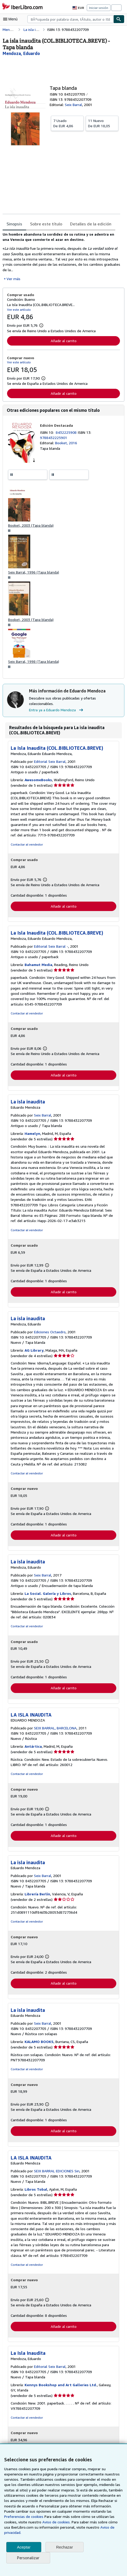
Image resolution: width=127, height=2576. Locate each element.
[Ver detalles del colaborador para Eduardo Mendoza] (21, 53)
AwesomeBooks (39, 781)
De (67, 123)
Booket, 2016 (66, 443)
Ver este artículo (18, 310)
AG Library (34, 1353)
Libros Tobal (36, 2193)
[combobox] (70, 19)
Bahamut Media (38, 966)
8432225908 (67, 433)
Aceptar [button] (24, 2547)
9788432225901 (53, 438)
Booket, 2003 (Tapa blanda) (30, 526)
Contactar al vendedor (26, 846)
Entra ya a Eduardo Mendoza (57, 711)
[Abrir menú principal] (11, 19)
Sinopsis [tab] (14, 224)
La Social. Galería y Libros (48, 1596)
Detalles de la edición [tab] (88, 224)
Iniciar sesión (99, 7)
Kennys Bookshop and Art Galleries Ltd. (60, 2389)
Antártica (33, 1749)
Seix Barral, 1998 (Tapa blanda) (34, 663)
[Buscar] (119, 19)
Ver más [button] (13, 279)
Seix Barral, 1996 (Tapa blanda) (34, 573)
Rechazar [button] (64, 2547)
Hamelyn (32, 1136)
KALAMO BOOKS (40, 2045)
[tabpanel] (61, 257)
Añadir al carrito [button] (63, 341)
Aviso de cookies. (31, 2522)
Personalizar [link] (28, 2558)
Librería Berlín (37, 1897)
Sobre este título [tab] (45, 224)
